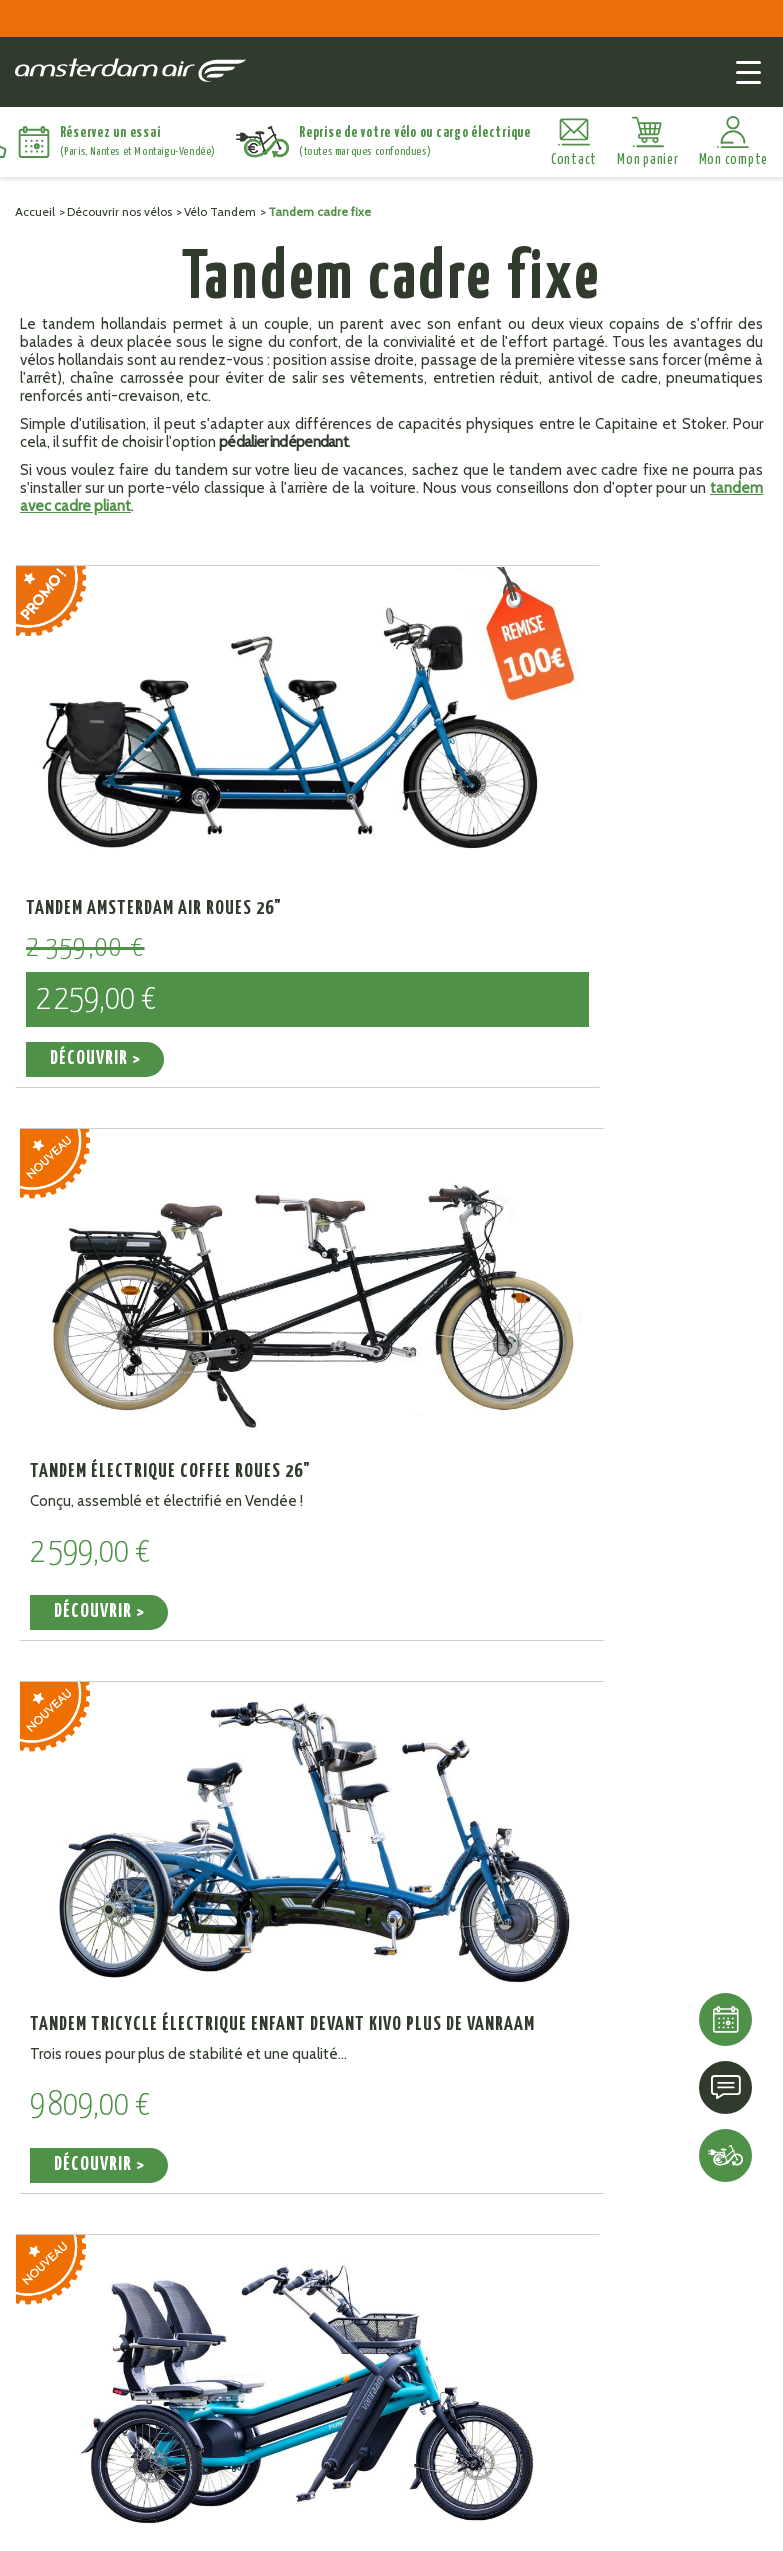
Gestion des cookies (421, 2531)
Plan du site (143, 2531)
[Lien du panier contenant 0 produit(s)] (648, 142)
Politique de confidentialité (589, 2531)
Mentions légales (248, 2531)
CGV (329, 2531)
